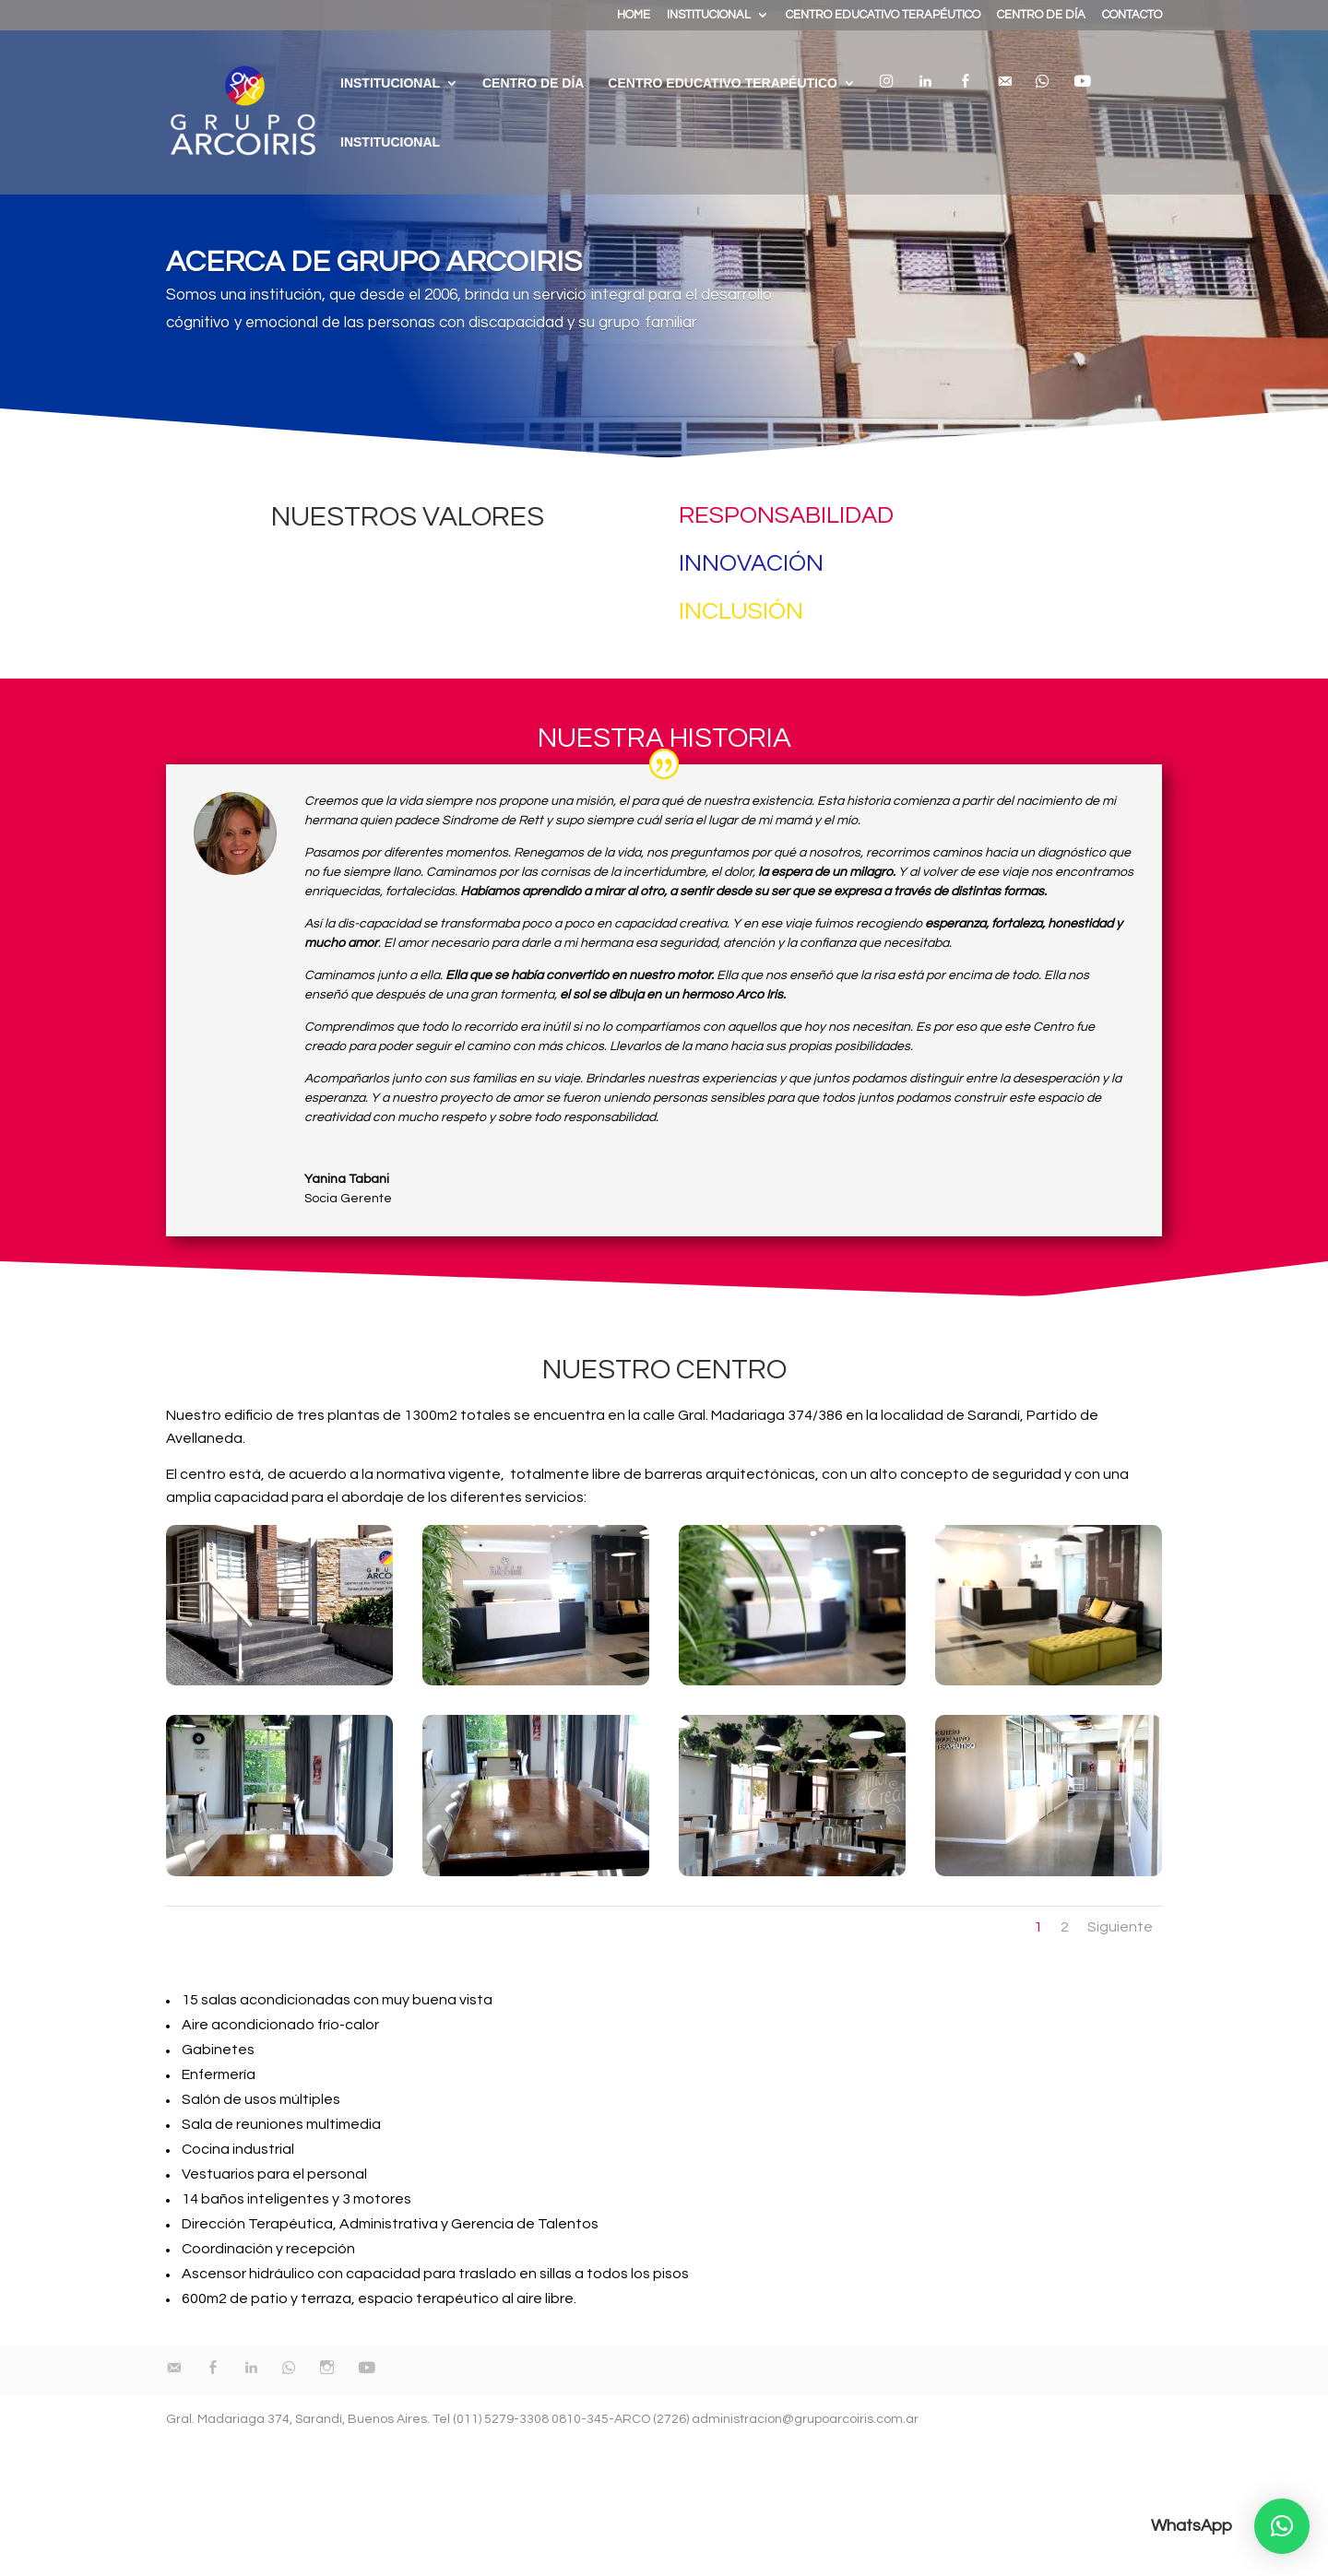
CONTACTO (1132, 15)
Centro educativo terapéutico (722, 83)
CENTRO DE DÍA (1041, 15)
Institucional (390, 142)
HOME (633, 15)
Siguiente (1120, 1927)
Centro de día (533, 83)
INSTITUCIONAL (709, 15)
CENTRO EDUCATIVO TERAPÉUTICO (883, 15)
